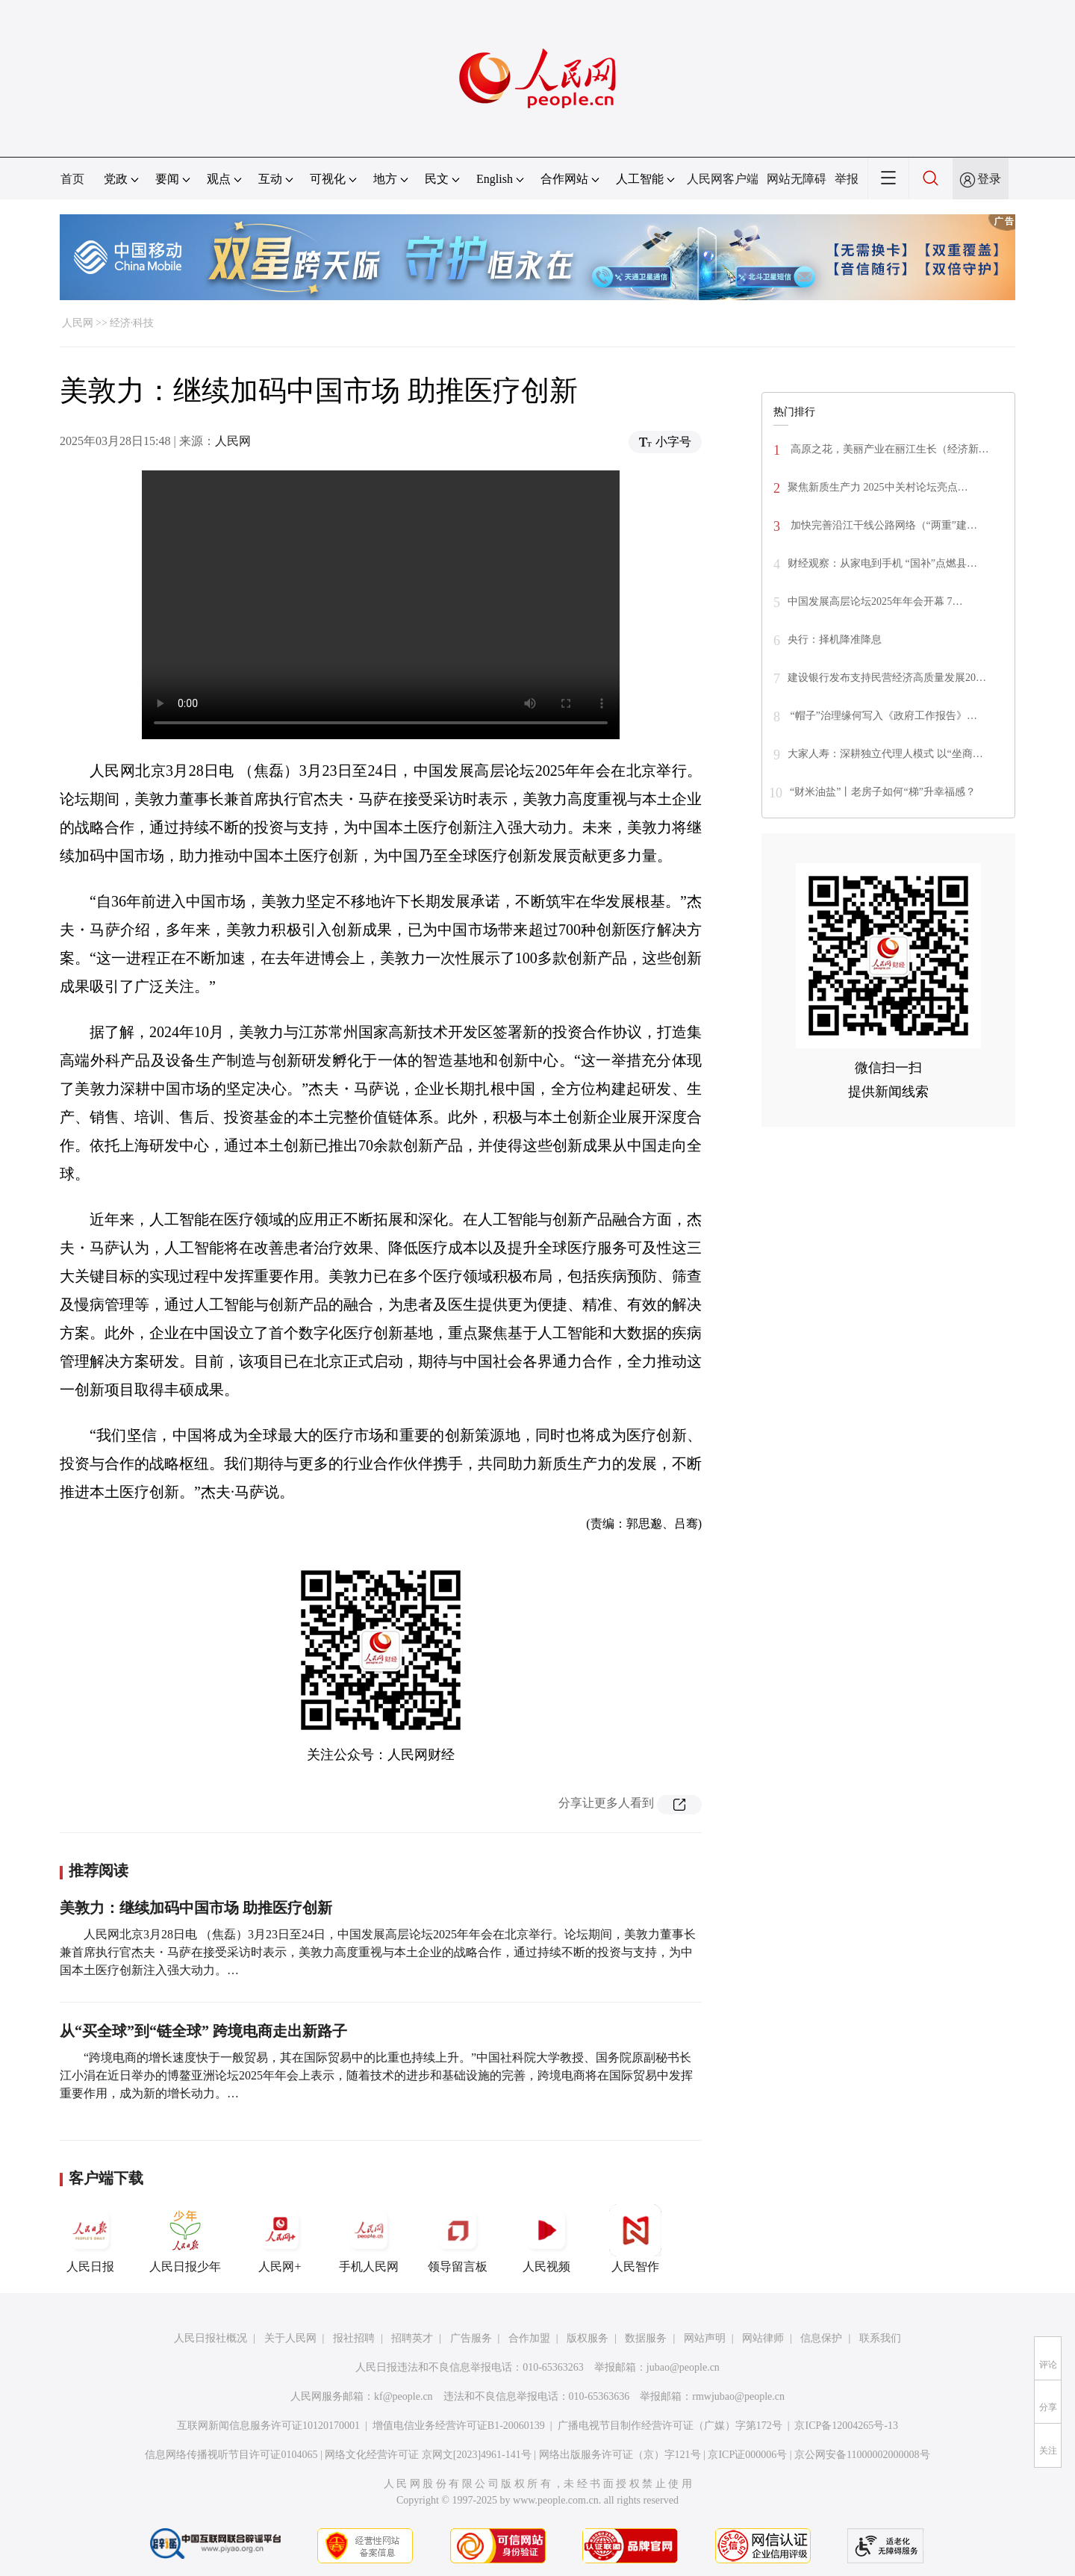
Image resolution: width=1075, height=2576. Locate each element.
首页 (72, 178)
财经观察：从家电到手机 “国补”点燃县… (882, 563)
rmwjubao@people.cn (738, 2396)
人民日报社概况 (210, 2338)
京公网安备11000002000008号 (861, 2454)
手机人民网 (369, 2238)
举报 (847, 178)
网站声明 (705, 2338)
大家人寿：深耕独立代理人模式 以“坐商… (885, 753)
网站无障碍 (796, 178)
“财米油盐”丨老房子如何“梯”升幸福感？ (883, 791)
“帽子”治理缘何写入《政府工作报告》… (882, 715)
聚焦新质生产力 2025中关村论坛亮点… (878, 487)
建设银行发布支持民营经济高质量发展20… (887, 677)
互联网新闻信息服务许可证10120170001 (268, 2425)
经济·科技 (132, 323)
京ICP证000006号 (747, 2454)
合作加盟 (529, 2338)
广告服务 (471, 2338)
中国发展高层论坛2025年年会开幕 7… (875, 601)
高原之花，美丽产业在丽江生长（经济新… (888, 449)
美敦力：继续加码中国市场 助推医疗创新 (196, 1908)
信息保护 (821, 2338)
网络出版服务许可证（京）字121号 (620, 2454)
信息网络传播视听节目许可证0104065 (231, 2454)
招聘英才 (412, 2338)
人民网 (77, 323)
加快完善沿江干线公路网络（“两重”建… (882, 525)
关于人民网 (290, 2338)
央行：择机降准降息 (835, 639)
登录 (989, 178)
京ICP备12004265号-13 (845, 2425)
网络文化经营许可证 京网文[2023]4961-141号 (428, 2454)
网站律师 (763, 2338)
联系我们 (880, 2338)
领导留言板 (457, 2238)
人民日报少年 (185, 2238)
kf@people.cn (403, 2396)
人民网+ (280, 2238)
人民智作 (635, 2238)
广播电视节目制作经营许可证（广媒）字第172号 (670, 2425)
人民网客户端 (722, 178)
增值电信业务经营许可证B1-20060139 (459, 2425)
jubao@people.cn (683, 2367)
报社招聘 (354, 2338)
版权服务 (587, 2338)
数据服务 (646, 2338)
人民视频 (546, 2238)
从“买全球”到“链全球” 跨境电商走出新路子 (203, 2031)
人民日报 (90, 2238)
